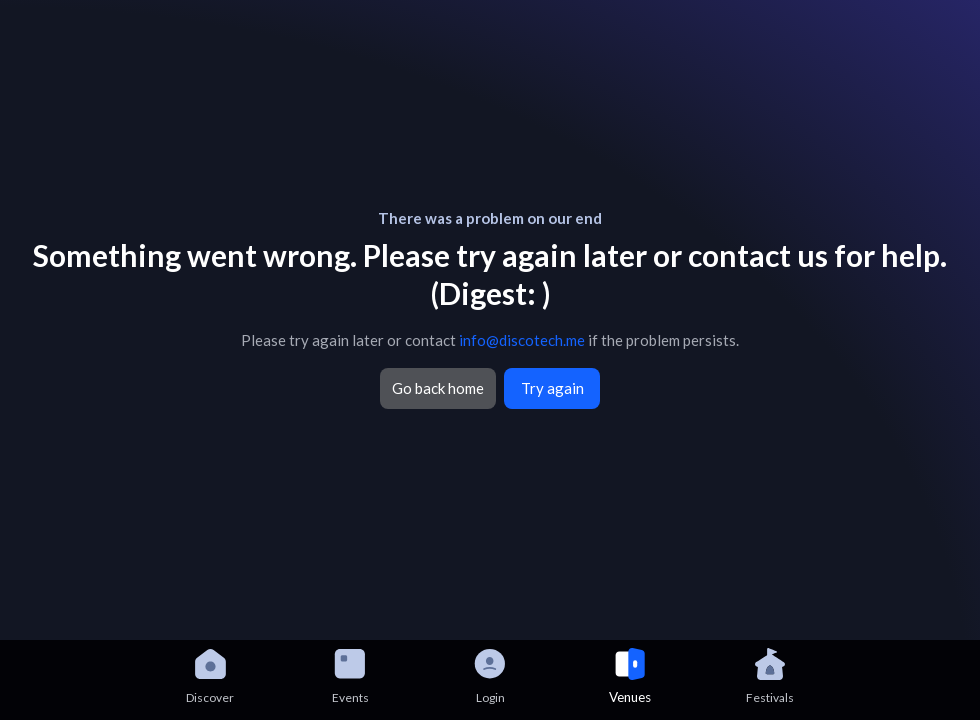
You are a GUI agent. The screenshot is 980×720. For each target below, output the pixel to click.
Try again (552, 388)
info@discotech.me (522, 340)
